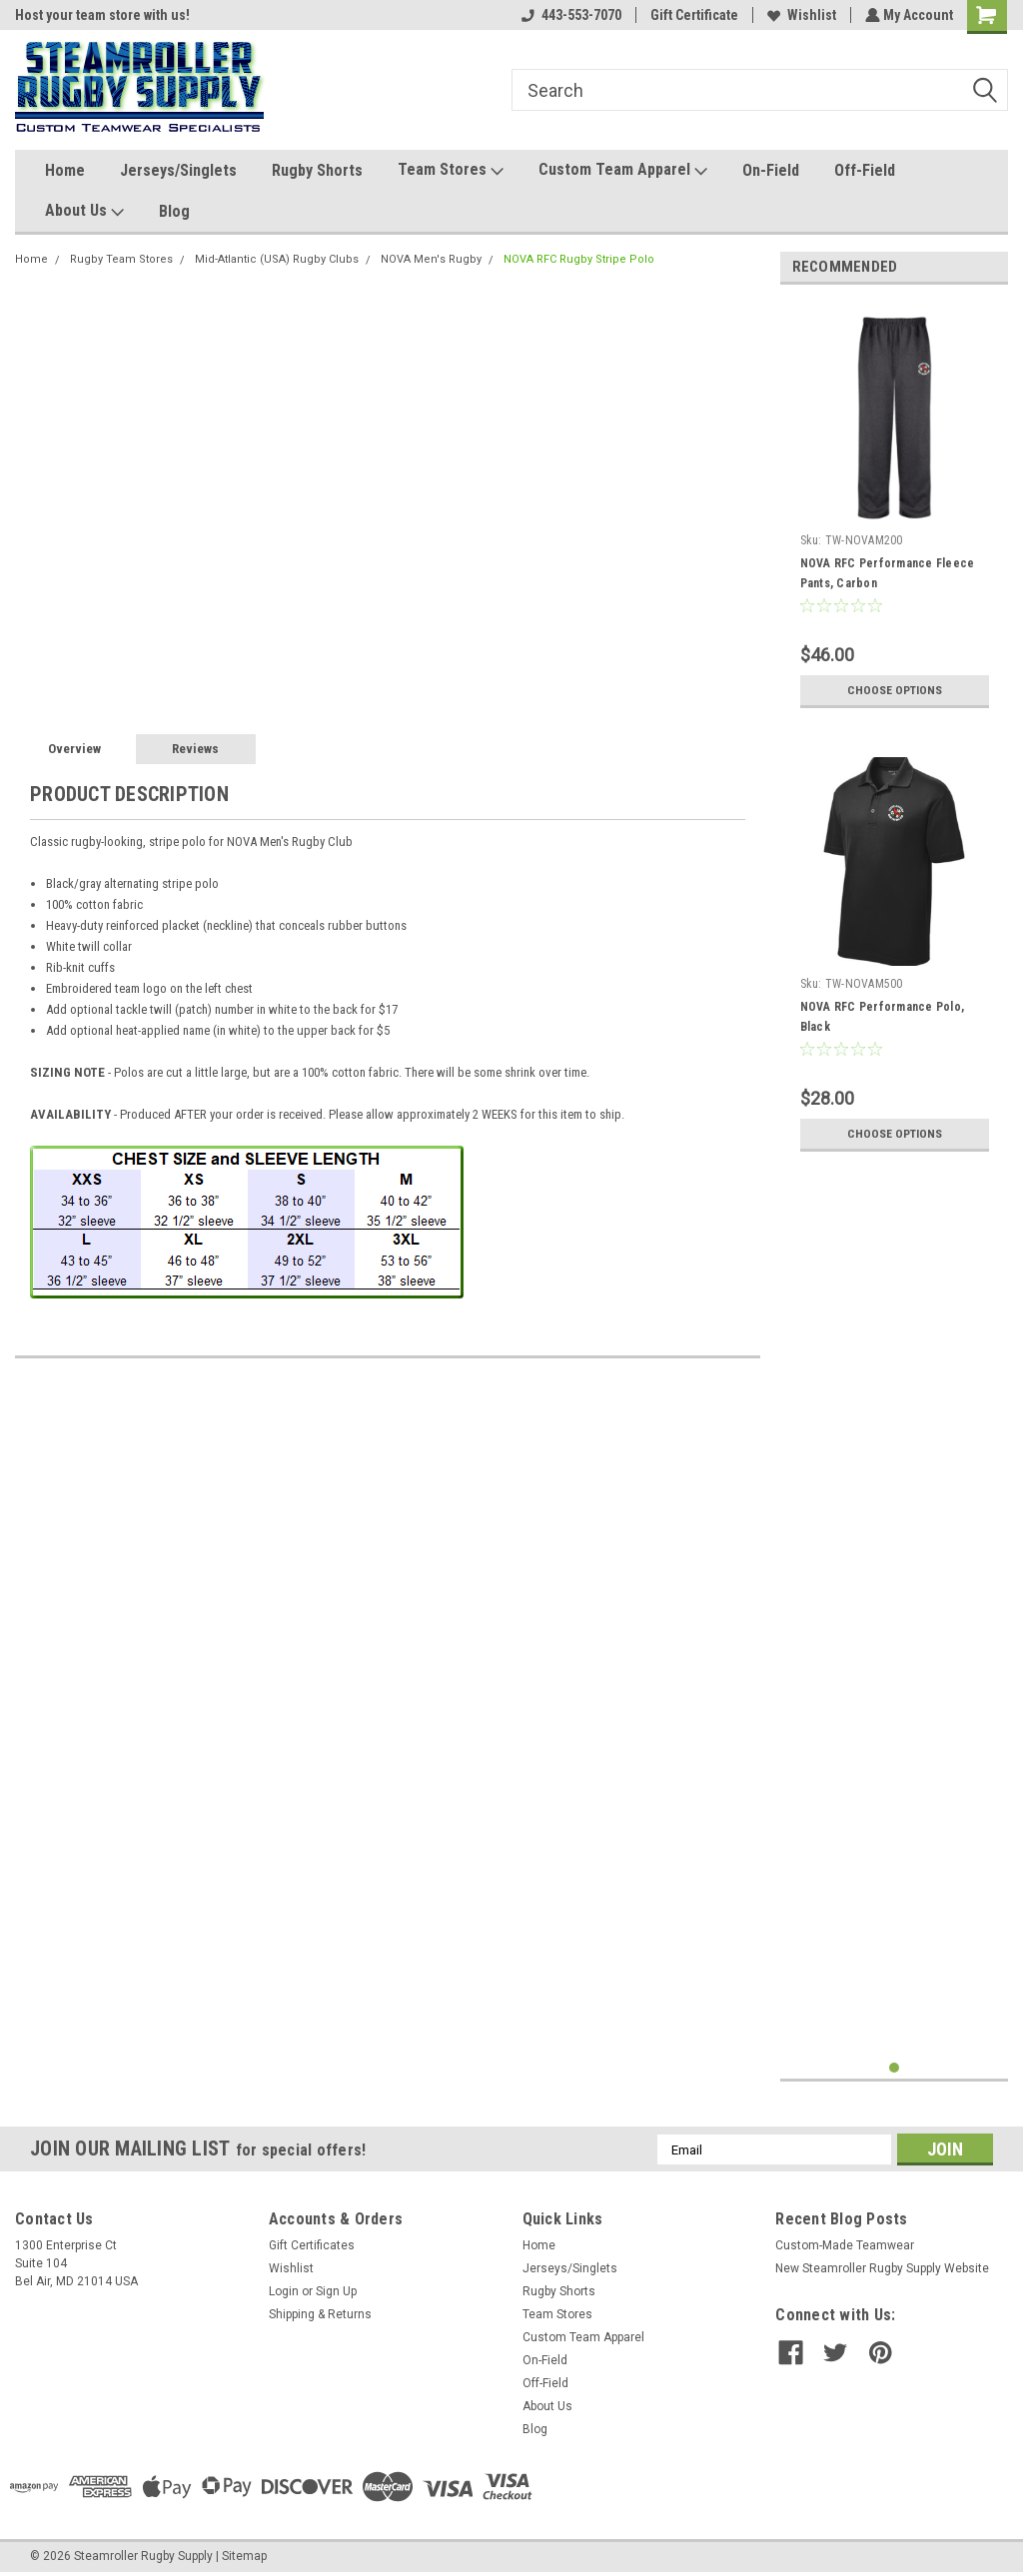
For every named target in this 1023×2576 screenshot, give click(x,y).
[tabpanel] (894, 509)
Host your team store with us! (102, 15)
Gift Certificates (312, 2245)
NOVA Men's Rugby (431, 259)
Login (284, 2291)
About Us (84, 211)
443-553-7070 (569, 15)
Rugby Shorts (317, 170)
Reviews (195, 748)
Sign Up (336, 2291)
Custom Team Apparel (622, 170)
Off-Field (864, 170)
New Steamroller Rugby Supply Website (882, 2268)
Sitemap (244, 2556)
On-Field (770, 170)
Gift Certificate (692, 15)
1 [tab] (894, 2068)
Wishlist (799, 15)
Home (65, 170)
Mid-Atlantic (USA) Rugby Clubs (277, 259)
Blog (174, 211)
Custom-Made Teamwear (844, 2245)
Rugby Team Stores (121, 259)
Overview (74, 748)
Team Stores (451, 170)
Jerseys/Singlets (178, 170)
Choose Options (894, 690)
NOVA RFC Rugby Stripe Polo (579, 259)
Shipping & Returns (320, 2314)
